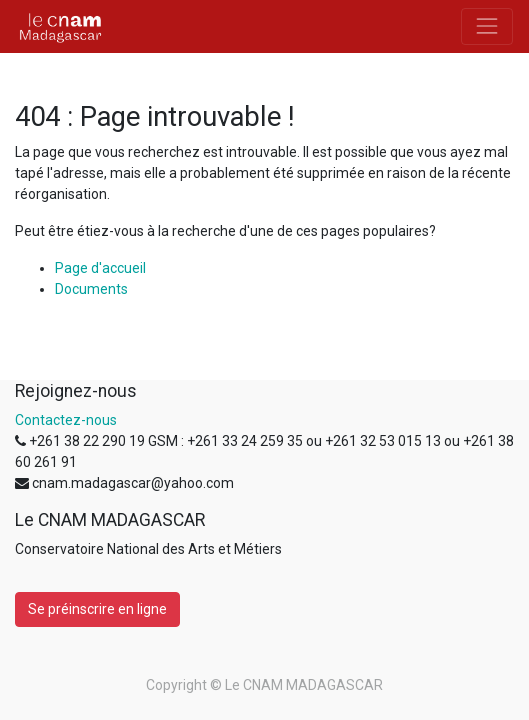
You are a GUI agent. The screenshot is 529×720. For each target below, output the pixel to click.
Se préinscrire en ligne (97, 609)
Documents (91, 289)
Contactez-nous (66, 420)
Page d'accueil (100, 268)
